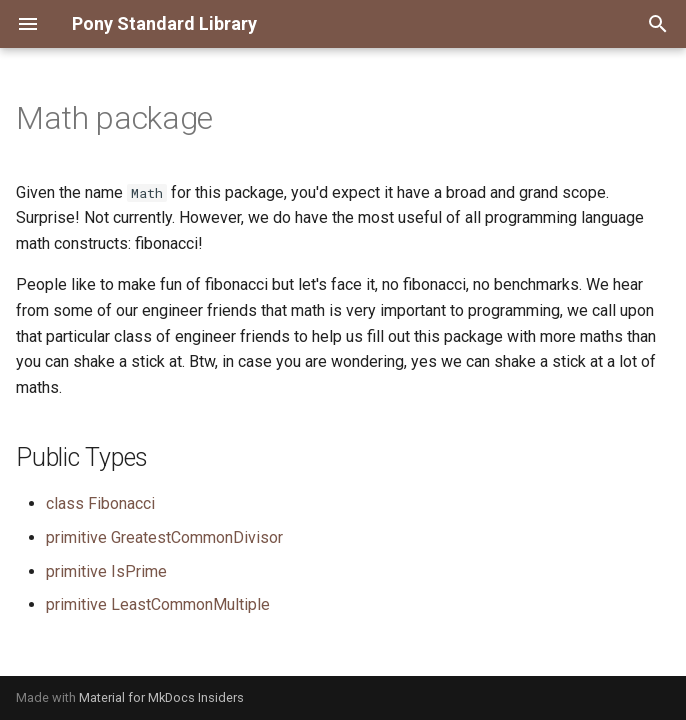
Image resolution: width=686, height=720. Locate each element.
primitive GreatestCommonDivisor (164, 537)
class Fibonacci (100, 503)
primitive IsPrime (106, 571)
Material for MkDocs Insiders (161, 697)
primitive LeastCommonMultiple (158, 604)
